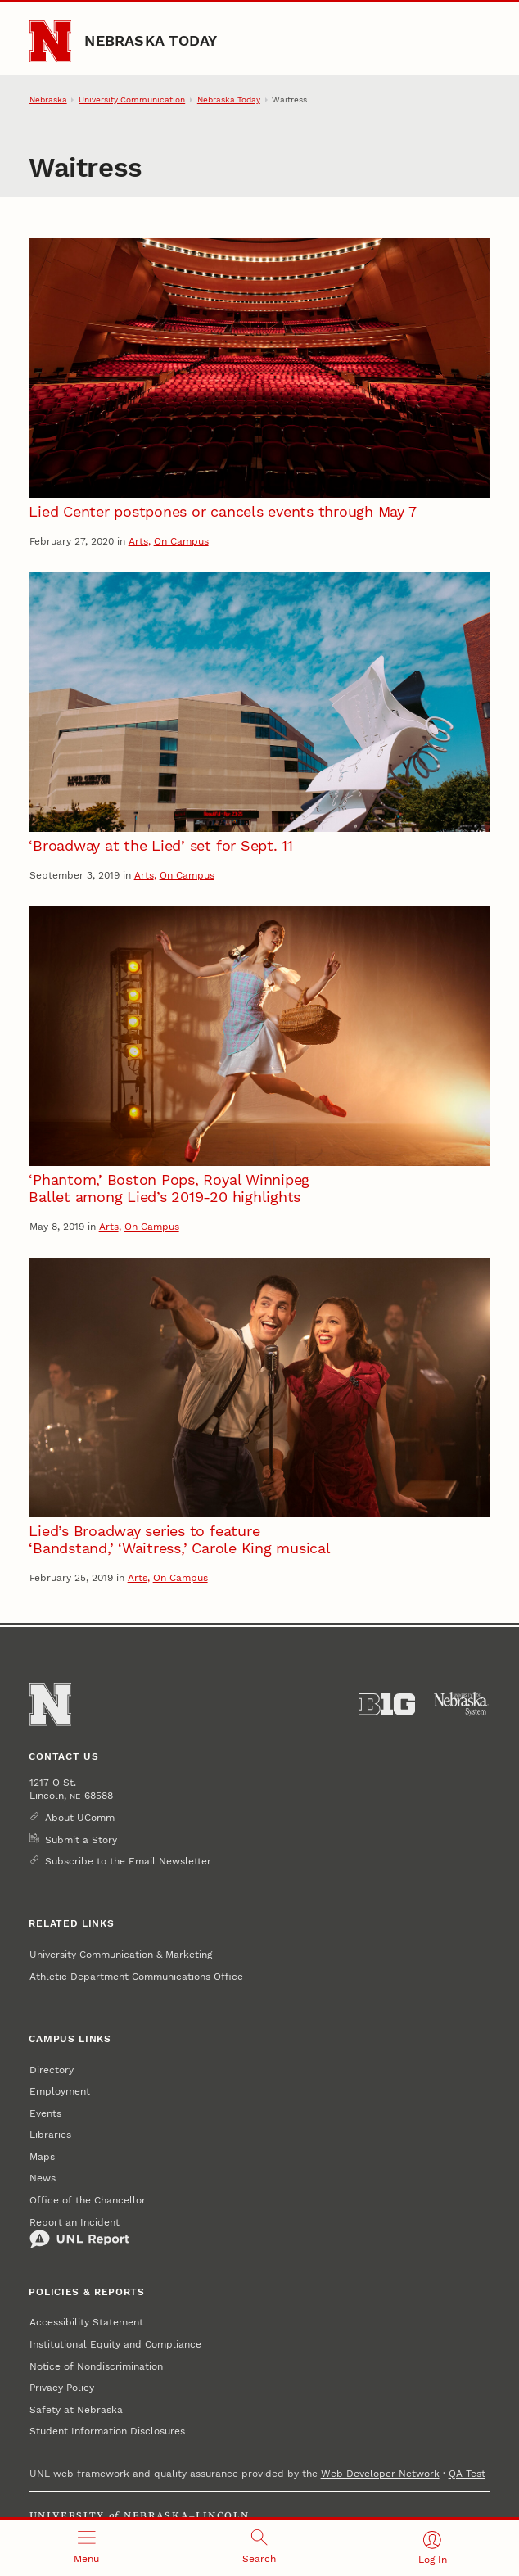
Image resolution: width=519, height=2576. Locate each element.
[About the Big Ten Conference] (387, 1704)
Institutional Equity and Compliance (115, 2344)
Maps (42, 2156)
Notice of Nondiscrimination (96, 2366)
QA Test (467, 2473)
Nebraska (48, 99)
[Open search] (259, 2548)
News (42, 2178)
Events (45, 2113)
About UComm (80, 1818)
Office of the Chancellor (87, 2200)
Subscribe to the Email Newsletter (128, 1861)
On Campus (181, 541)
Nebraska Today (150, 40)
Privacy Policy (61, 2387)
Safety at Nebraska (76, 2410)
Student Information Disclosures (107, 2431)
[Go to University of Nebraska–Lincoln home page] (50, 41)
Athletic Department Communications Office (136, 1976)
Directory (51, 2070)
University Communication (132, 99)
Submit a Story (81, 1840)
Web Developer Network (380, 2473)
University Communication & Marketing (120, 1954)
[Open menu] (86, 2548)
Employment (59, 2091)
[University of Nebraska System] (461, 1704)
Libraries (50, 2134)
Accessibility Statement (86, 2322)
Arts (138, 541)
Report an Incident (79, 2233)
